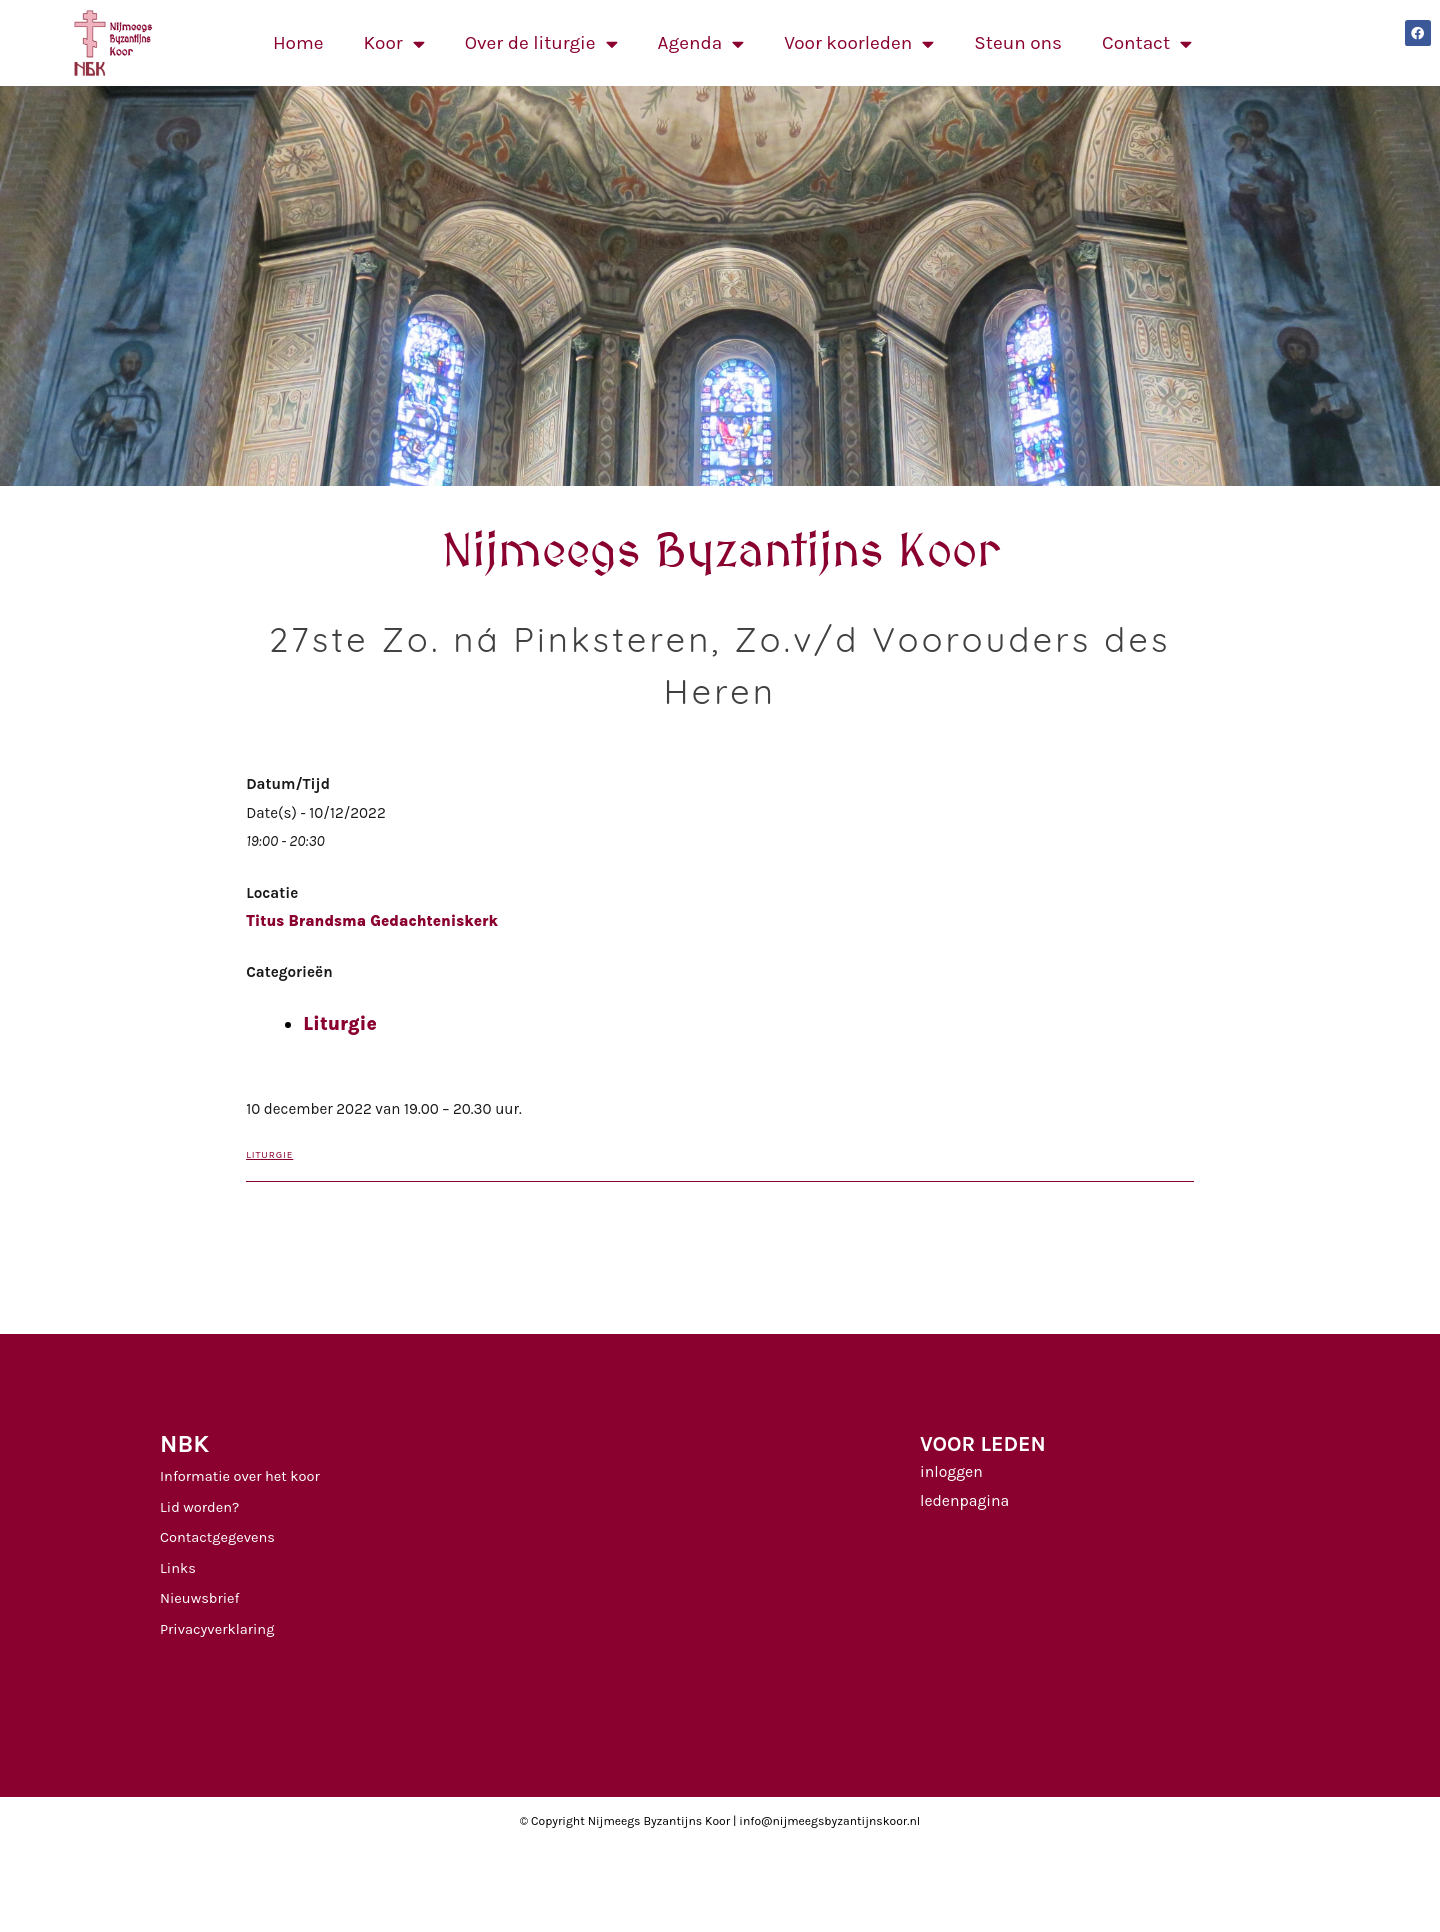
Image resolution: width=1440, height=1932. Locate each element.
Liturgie (340, 1024)
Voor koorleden (859, 43)
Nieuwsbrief (200, 1598)
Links (178, 1568)
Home (298, 43)
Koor (394, 43)
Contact (1147, 43)
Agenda (701, 43)
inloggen (951, 1472)
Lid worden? (199, 1507)
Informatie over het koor (240, 1476)
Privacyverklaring (217, 1629)
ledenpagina (964, 1501)
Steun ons (1018, 43)
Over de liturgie (541, 43)
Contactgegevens (217, 1537)
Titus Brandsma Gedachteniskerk (372, 921)
